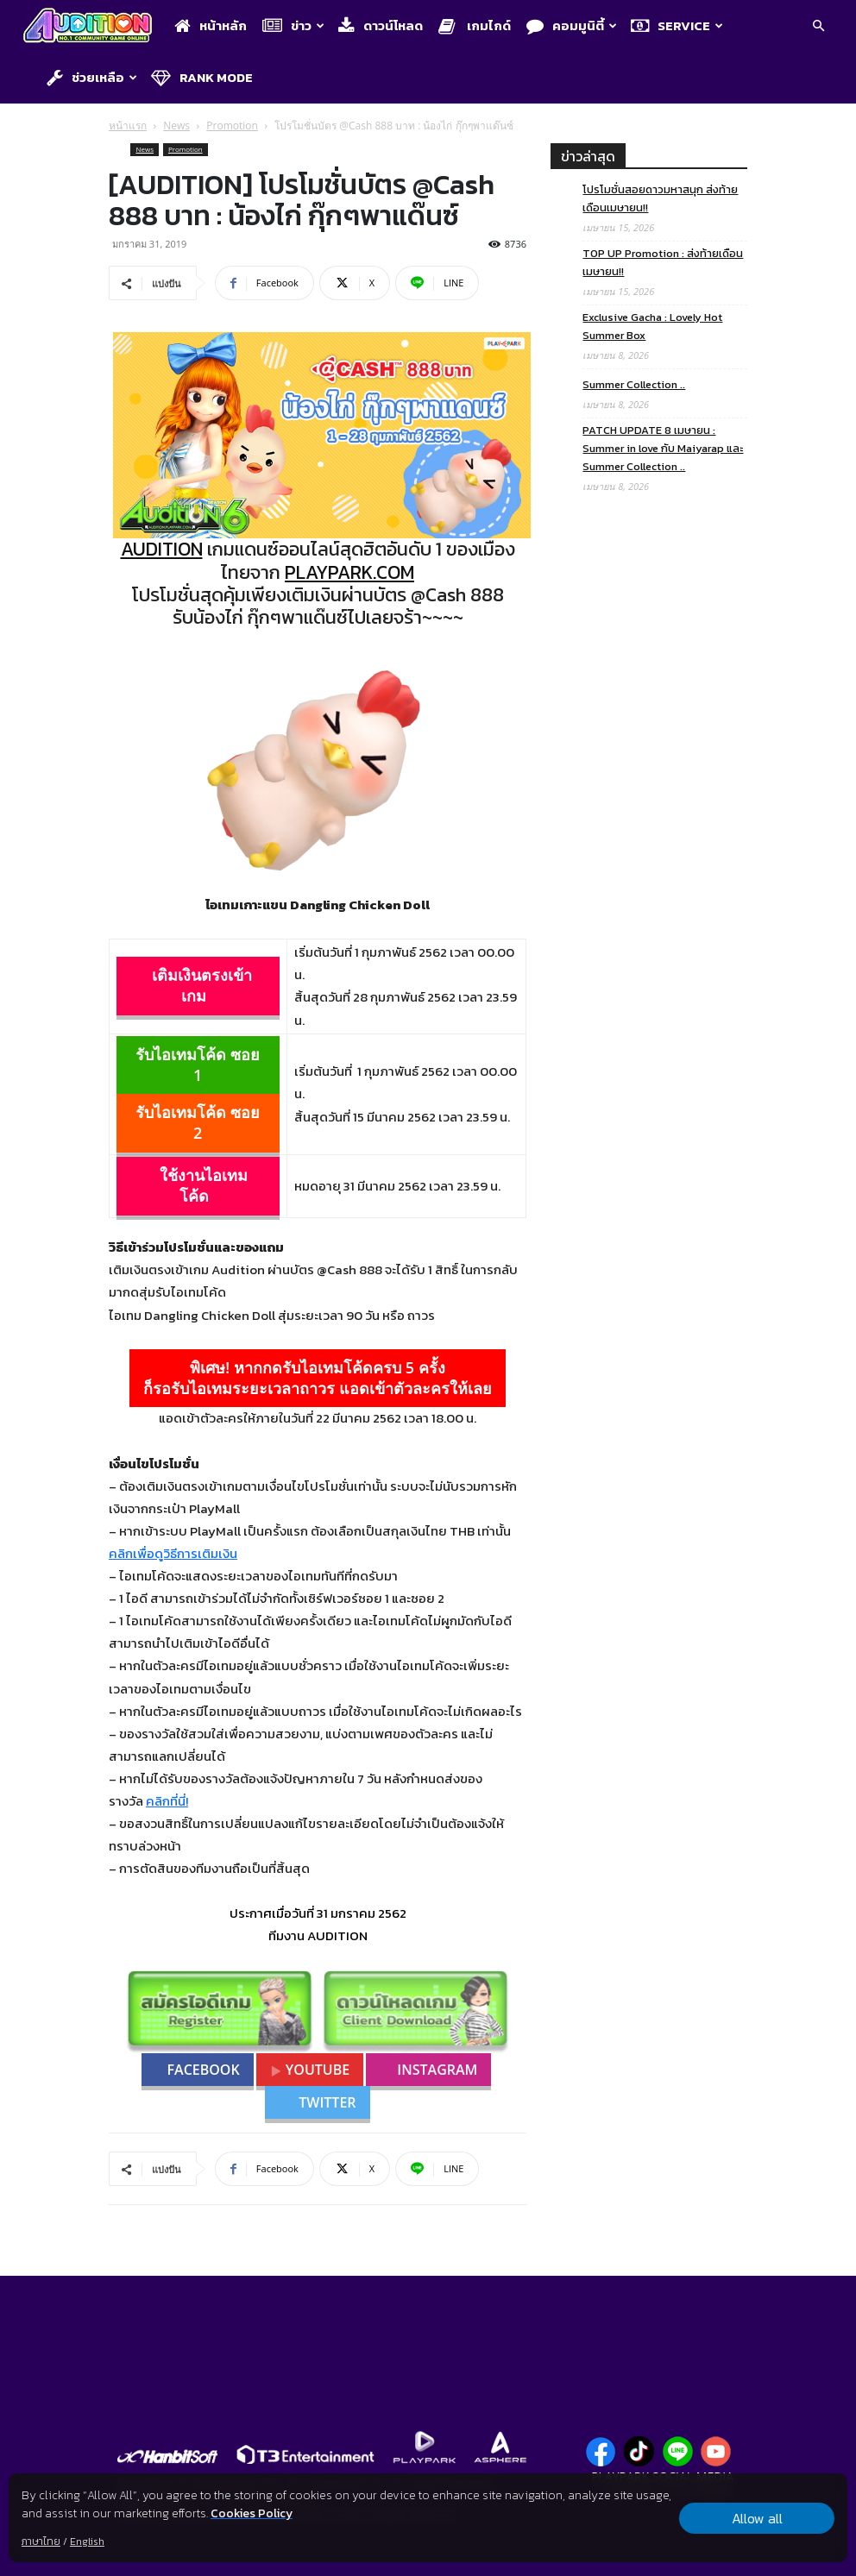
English (87, 2541)
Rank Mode (202, 77)
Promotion (232, 125)
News (176, 125)
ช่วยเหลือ (92, 77)
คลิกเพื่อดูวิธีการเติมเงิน (173, 1553)
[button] (818, 27)
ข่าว (293, 25)
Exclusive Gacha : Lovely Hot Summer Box (652, 326)
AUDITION (162, 549)
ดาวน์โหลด (380, 25)
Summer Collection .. (633, 384)
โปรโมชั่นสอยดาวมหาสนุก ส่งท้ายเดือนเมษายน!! (660, 198)
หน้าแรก (128, 125)
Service (677, 25)
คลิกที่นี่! (167, 1801)
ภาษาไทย (41, 2541)
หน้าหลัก (210, 25)
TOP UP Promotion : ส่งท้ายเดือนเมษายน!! (662, 262)
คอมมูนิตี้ (571, 25)
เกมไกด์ (474, 25)
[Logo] (92, 26)
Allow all (757, 2518)
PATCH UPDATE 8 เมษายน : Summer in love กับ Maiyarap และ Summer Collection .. (662, 448)
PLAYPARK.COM (349, 572)
